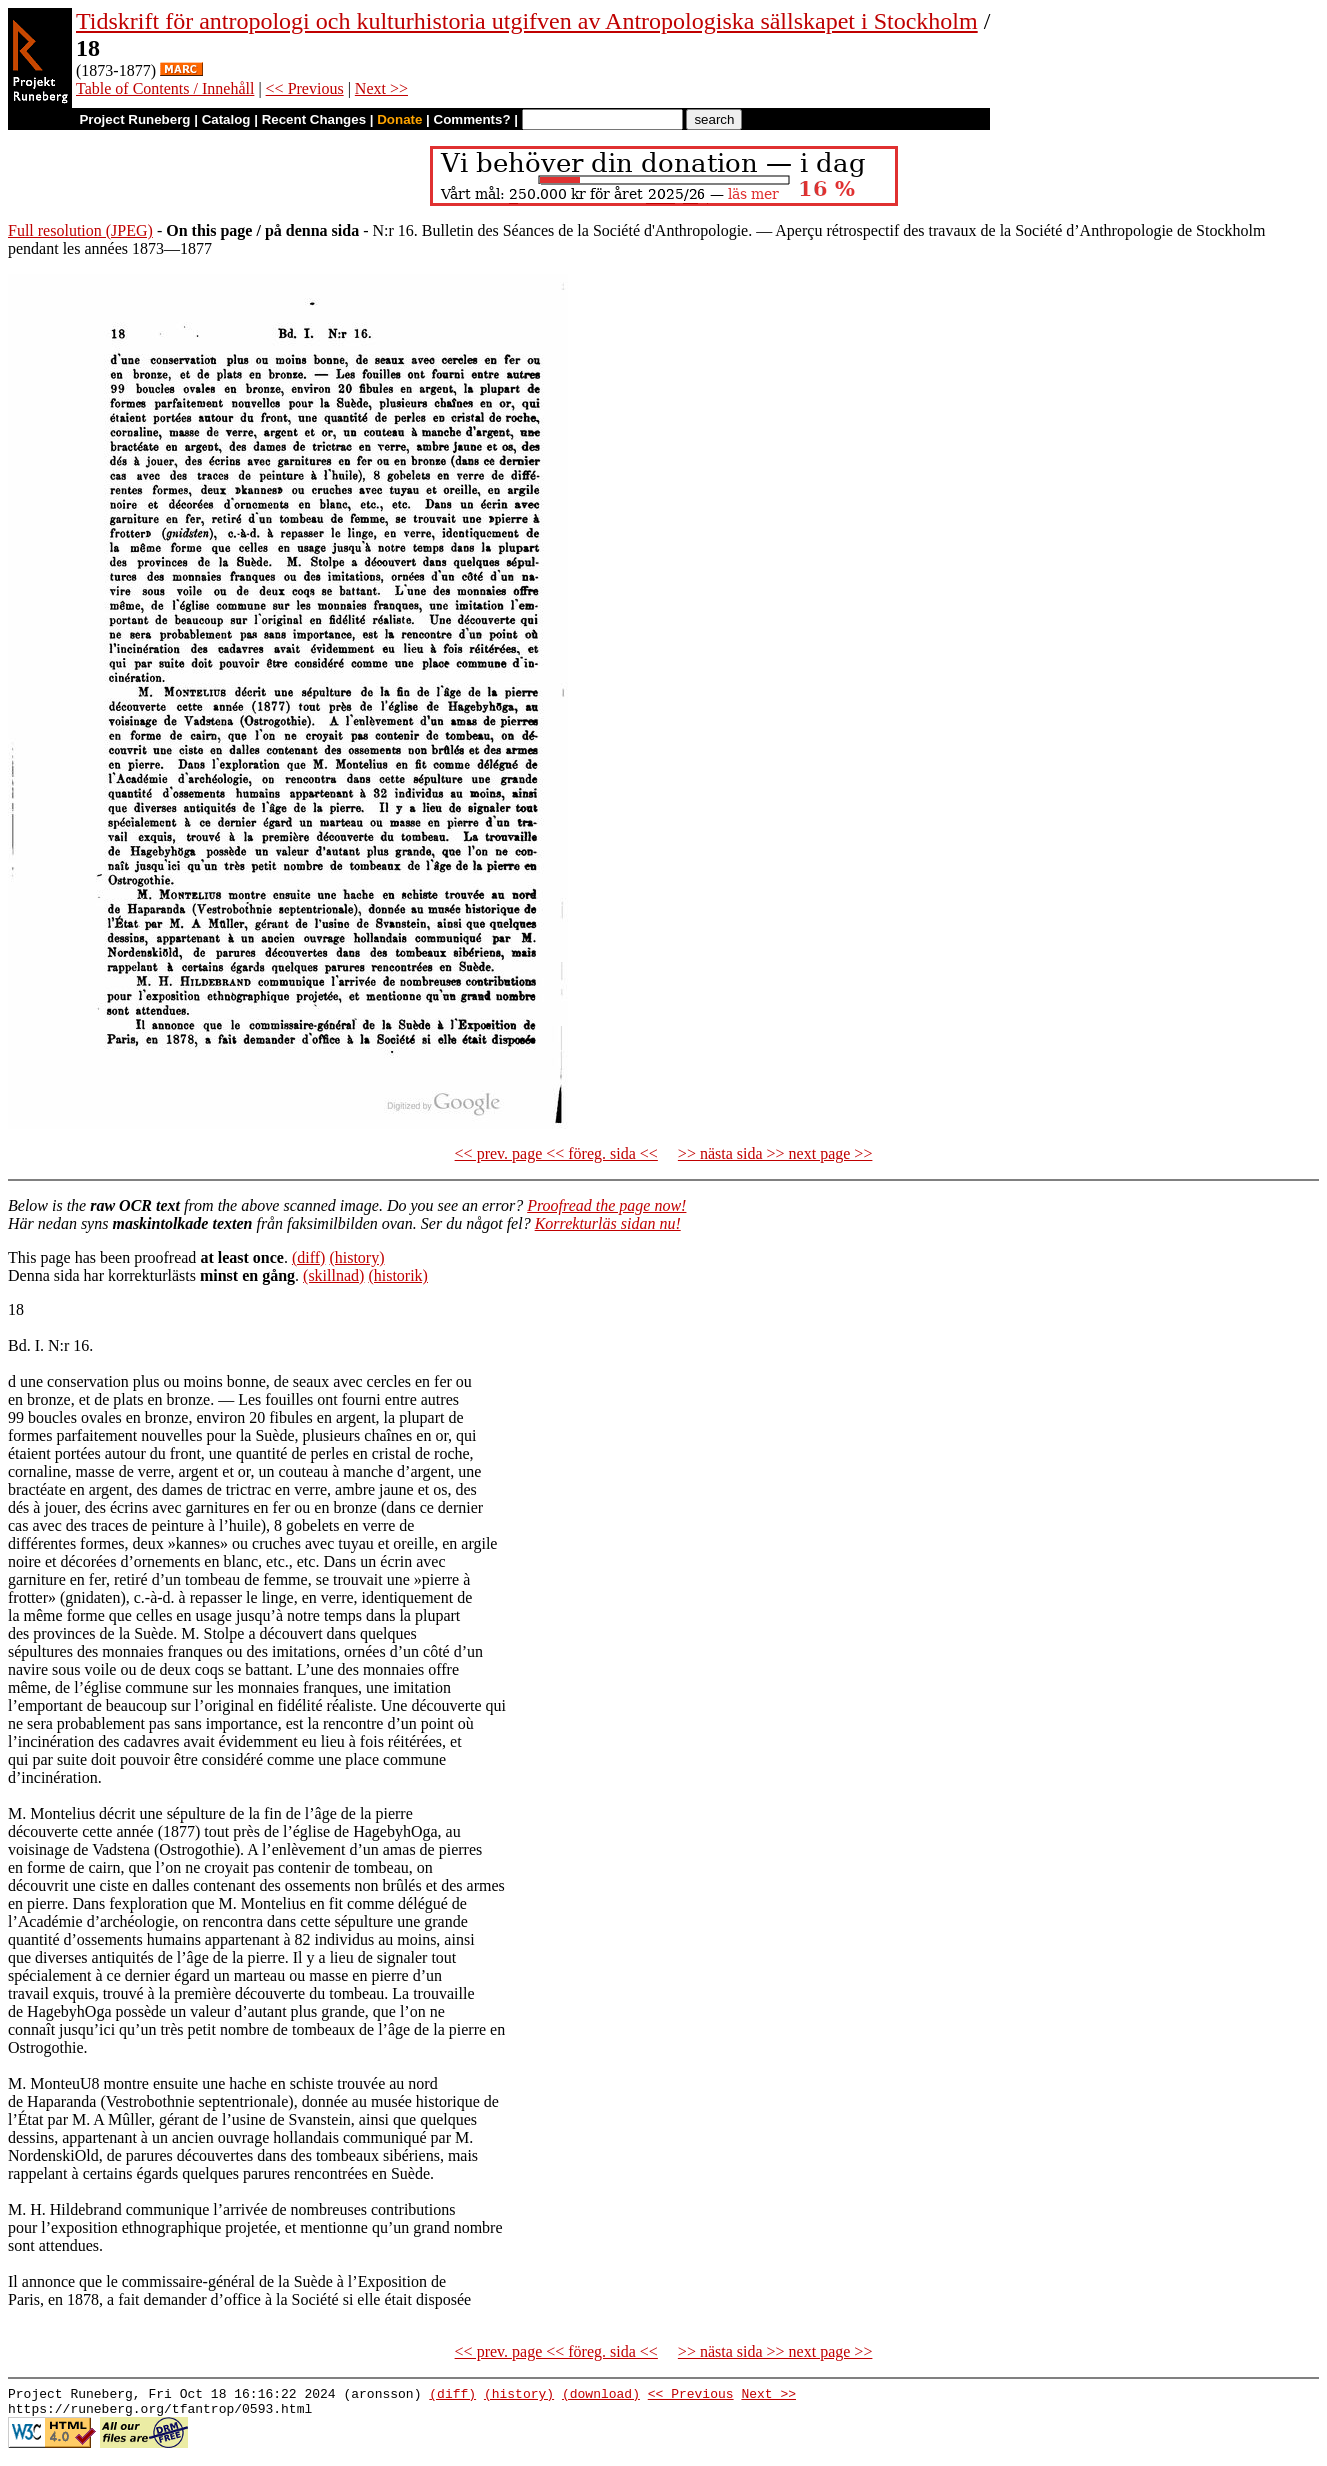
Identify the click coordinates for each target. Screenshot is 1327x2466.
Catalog (226, 119)
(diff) (308, 1257)
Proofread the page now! (606, 1205)
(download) (601, 2396)
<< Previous (305, 88)
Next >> (381, 88)
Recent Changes (314, 119)
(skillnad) (333, 1275)
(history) (356, 1257)
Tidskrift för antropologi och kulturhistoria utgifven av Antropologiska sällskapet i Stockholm (527, 21)
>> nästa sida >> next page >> (775, 1153)
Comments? (472, 119)
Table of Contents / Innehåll (165, 88)
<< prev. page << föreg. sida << (556, 1153)
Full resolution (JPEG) (80, 230)
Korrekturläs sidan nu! (608, 1223)
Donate (399, 119)
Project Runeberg (134, 119)
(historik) (398, 1275)
